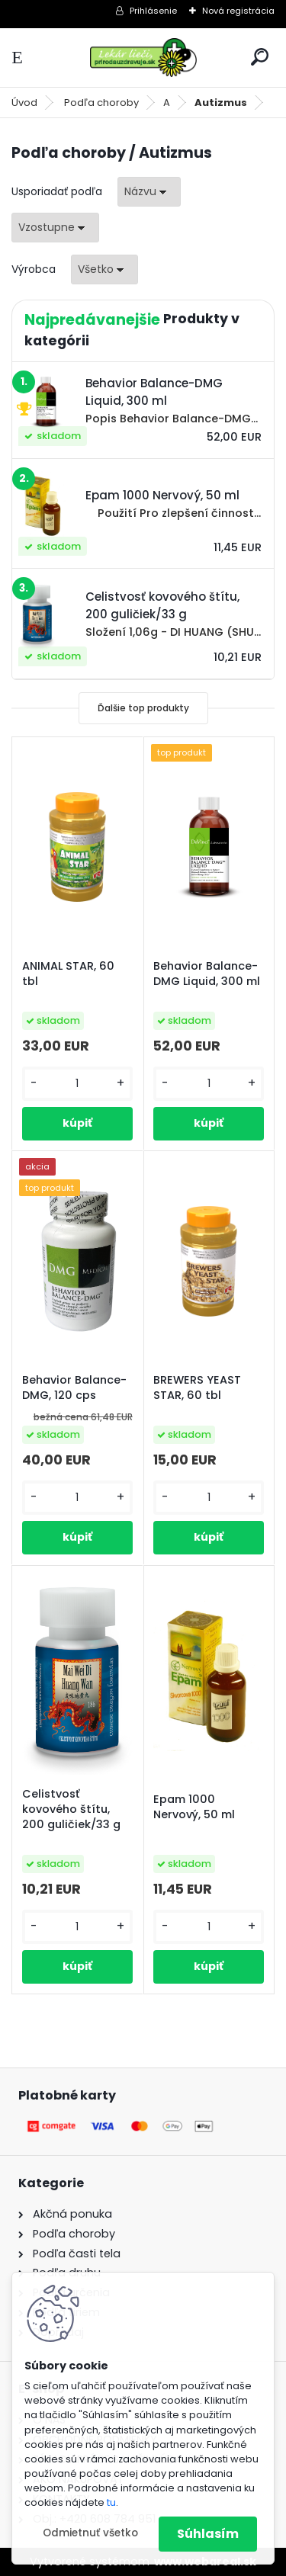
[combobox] (149, 192)
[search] (260, 57)
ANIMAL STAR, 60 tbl (68, 973)
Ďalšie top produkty (143, 707)
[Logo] (143, 57)
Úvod (24, 102)
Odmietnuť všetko (90, 2533)
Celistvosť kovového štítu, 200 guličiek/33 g (71, 1809)
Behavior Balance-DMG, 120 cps (74, 1387)
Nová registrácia (238, 11)
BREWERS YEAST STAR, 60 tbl (197, 1387)
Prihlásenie (153, 11)
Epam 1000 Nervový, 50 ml (194, 1807)
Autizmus (220, 102)
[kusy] (77, 1084)
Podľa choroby (101, 102)
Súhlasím (208, 2533)
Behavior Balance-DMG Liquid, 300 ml (206, 973)
